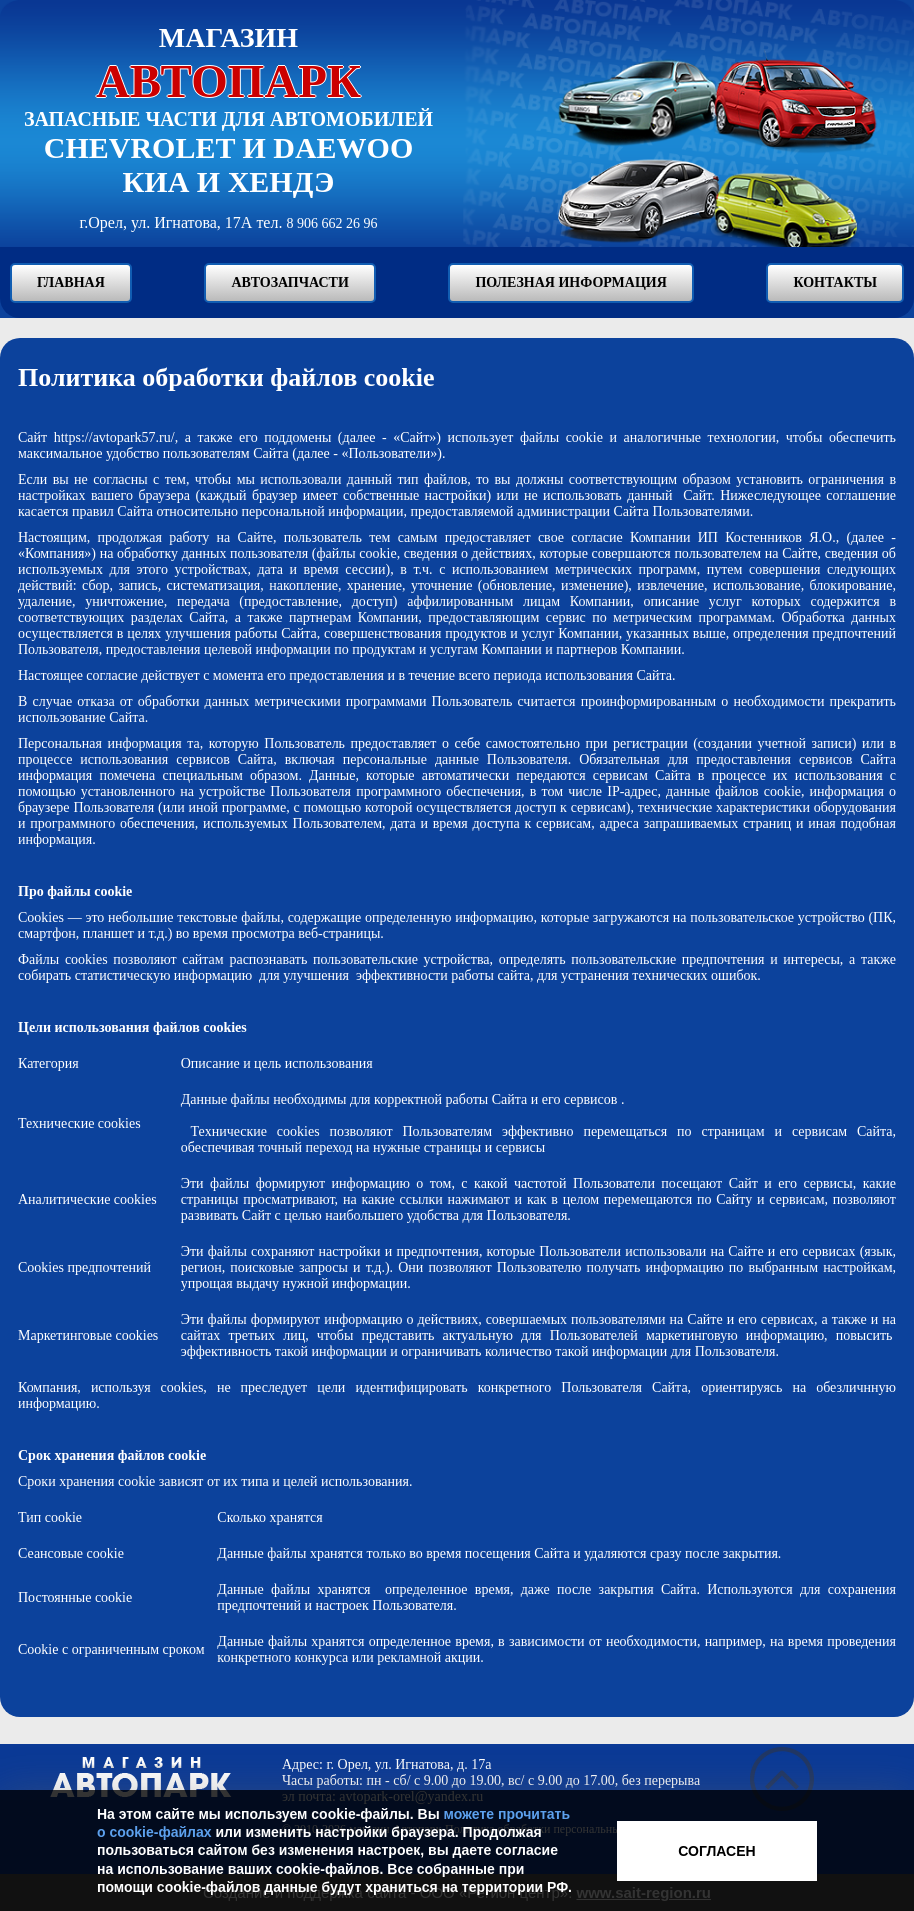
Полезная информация (570, 283)
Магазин (228, 65)
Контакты (835, 283)
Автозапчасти (289, 283)
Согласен (716, 1851)
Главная (71, 283)
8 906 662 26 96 (331, 223)
